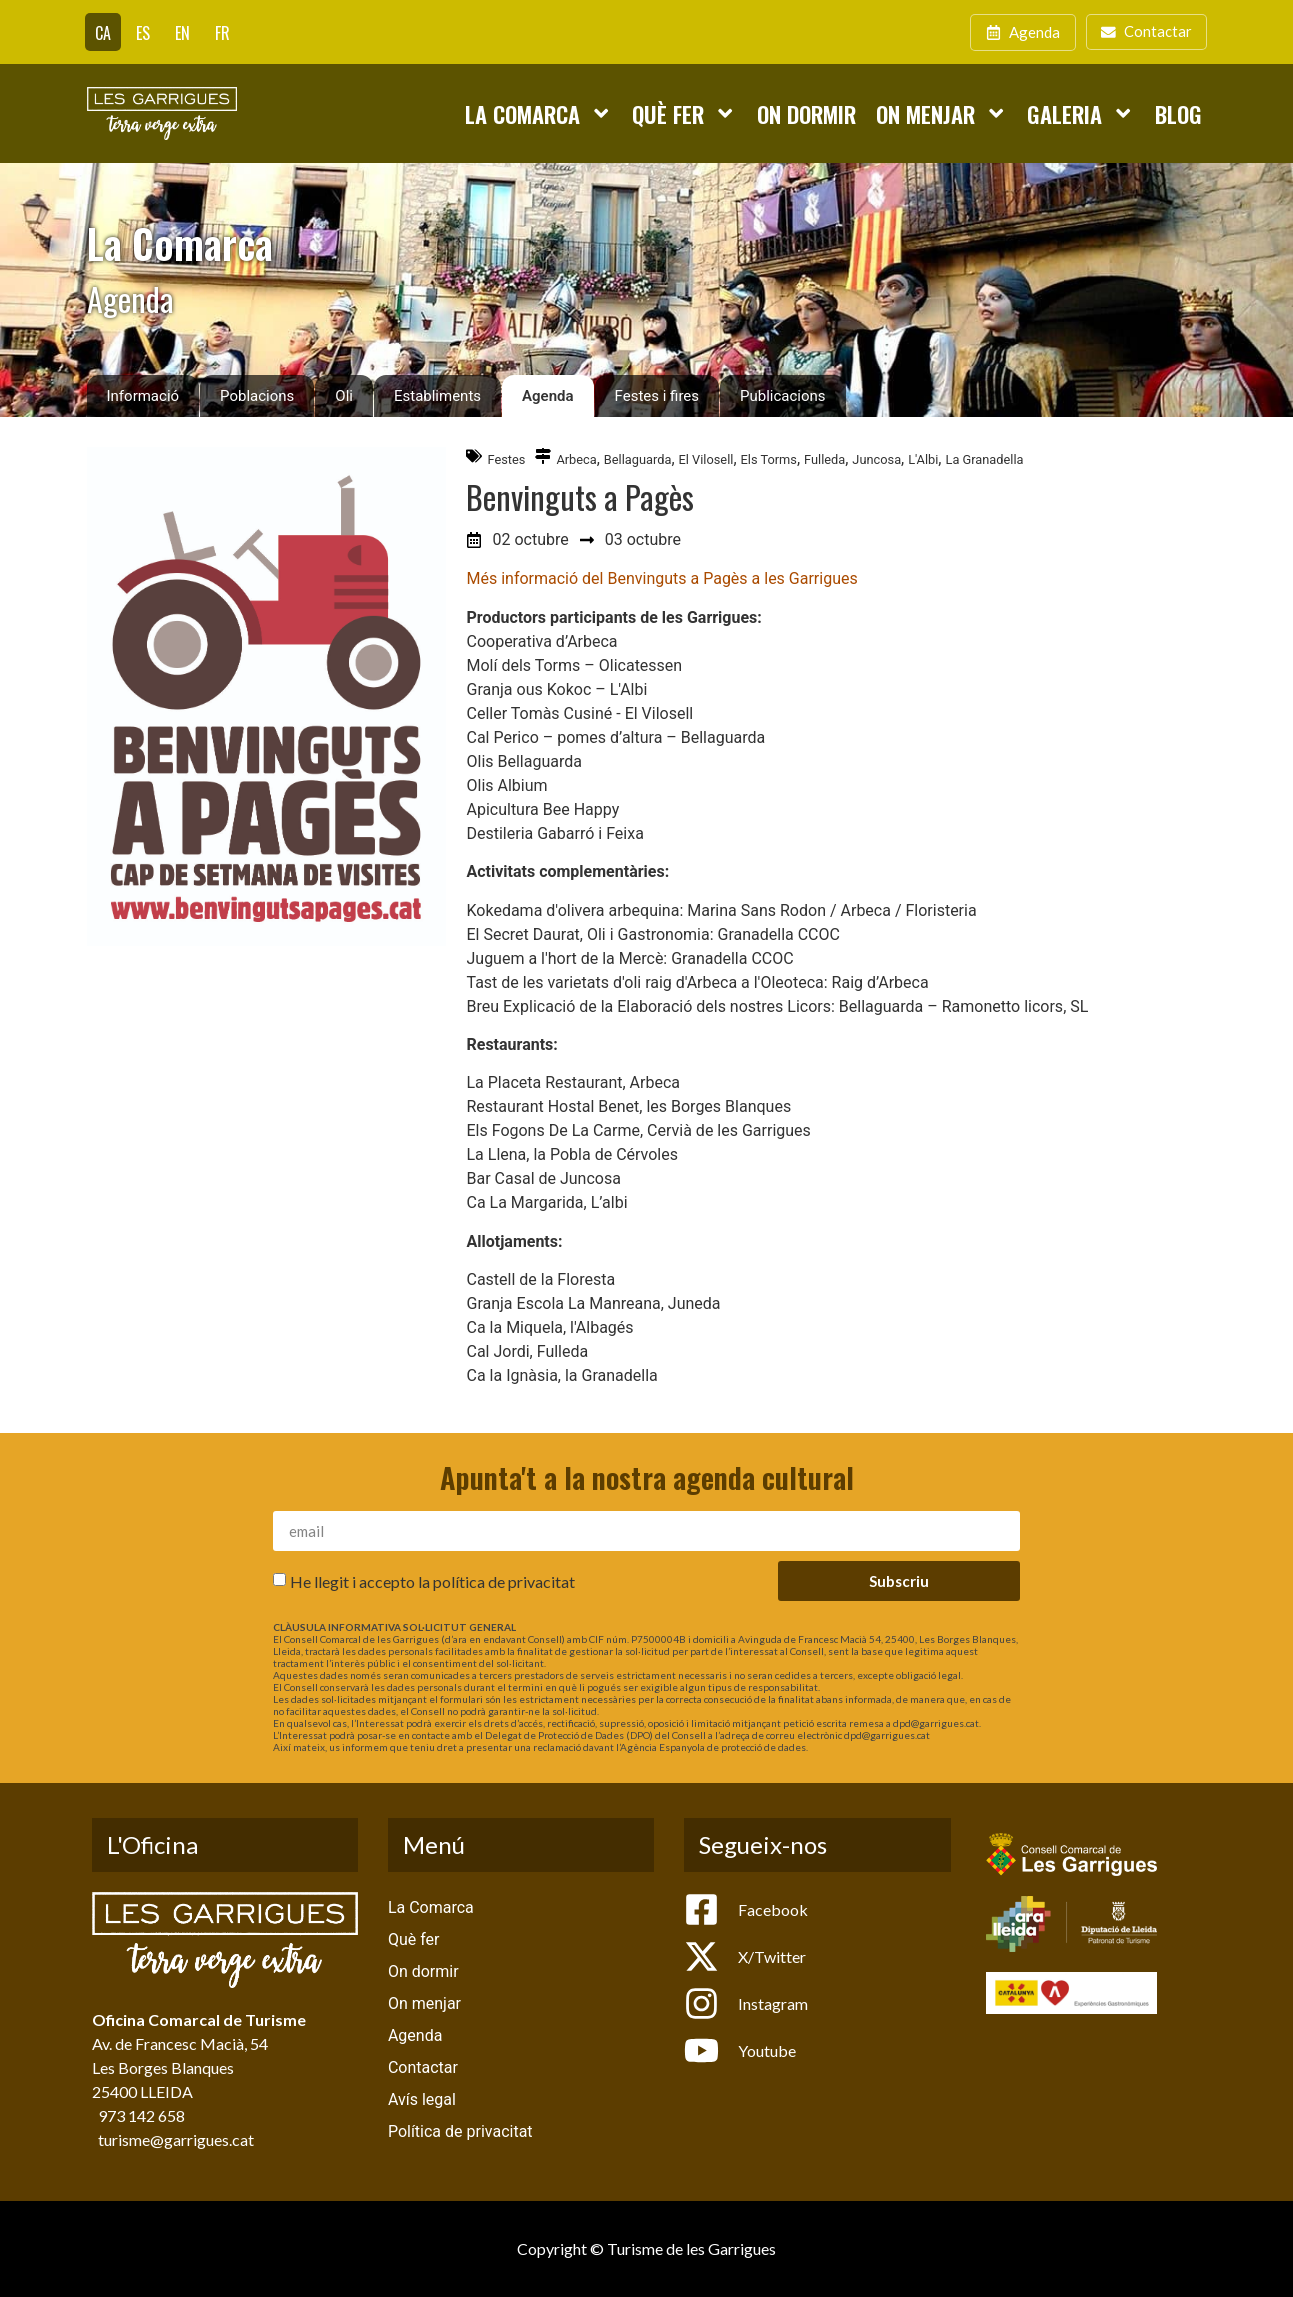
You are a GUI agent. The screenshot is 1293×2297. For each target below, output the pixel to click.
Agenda (548, 396)
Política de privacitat (460, 2131)
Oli (344, 396)
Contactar (423, 2067)
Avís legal (422, 2099)
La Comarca (538, 113)
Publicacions (783, 396)
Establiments (437, 396)
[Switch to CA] (103, 32)
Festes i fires (657, 396)
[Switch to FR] (222, 32)
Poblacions (257, 396)
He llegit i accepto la (432, 1581)
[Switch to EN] (182, 32)
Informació (143, 396)
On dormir (806, 113)
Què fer (684, 113)
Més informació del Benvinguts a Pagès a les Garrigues (661, 578)
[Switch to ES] (143, 32)
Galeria (1080, 113)
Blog (1178, 113)
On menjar (941, 113)
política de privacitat (504, 1581)
